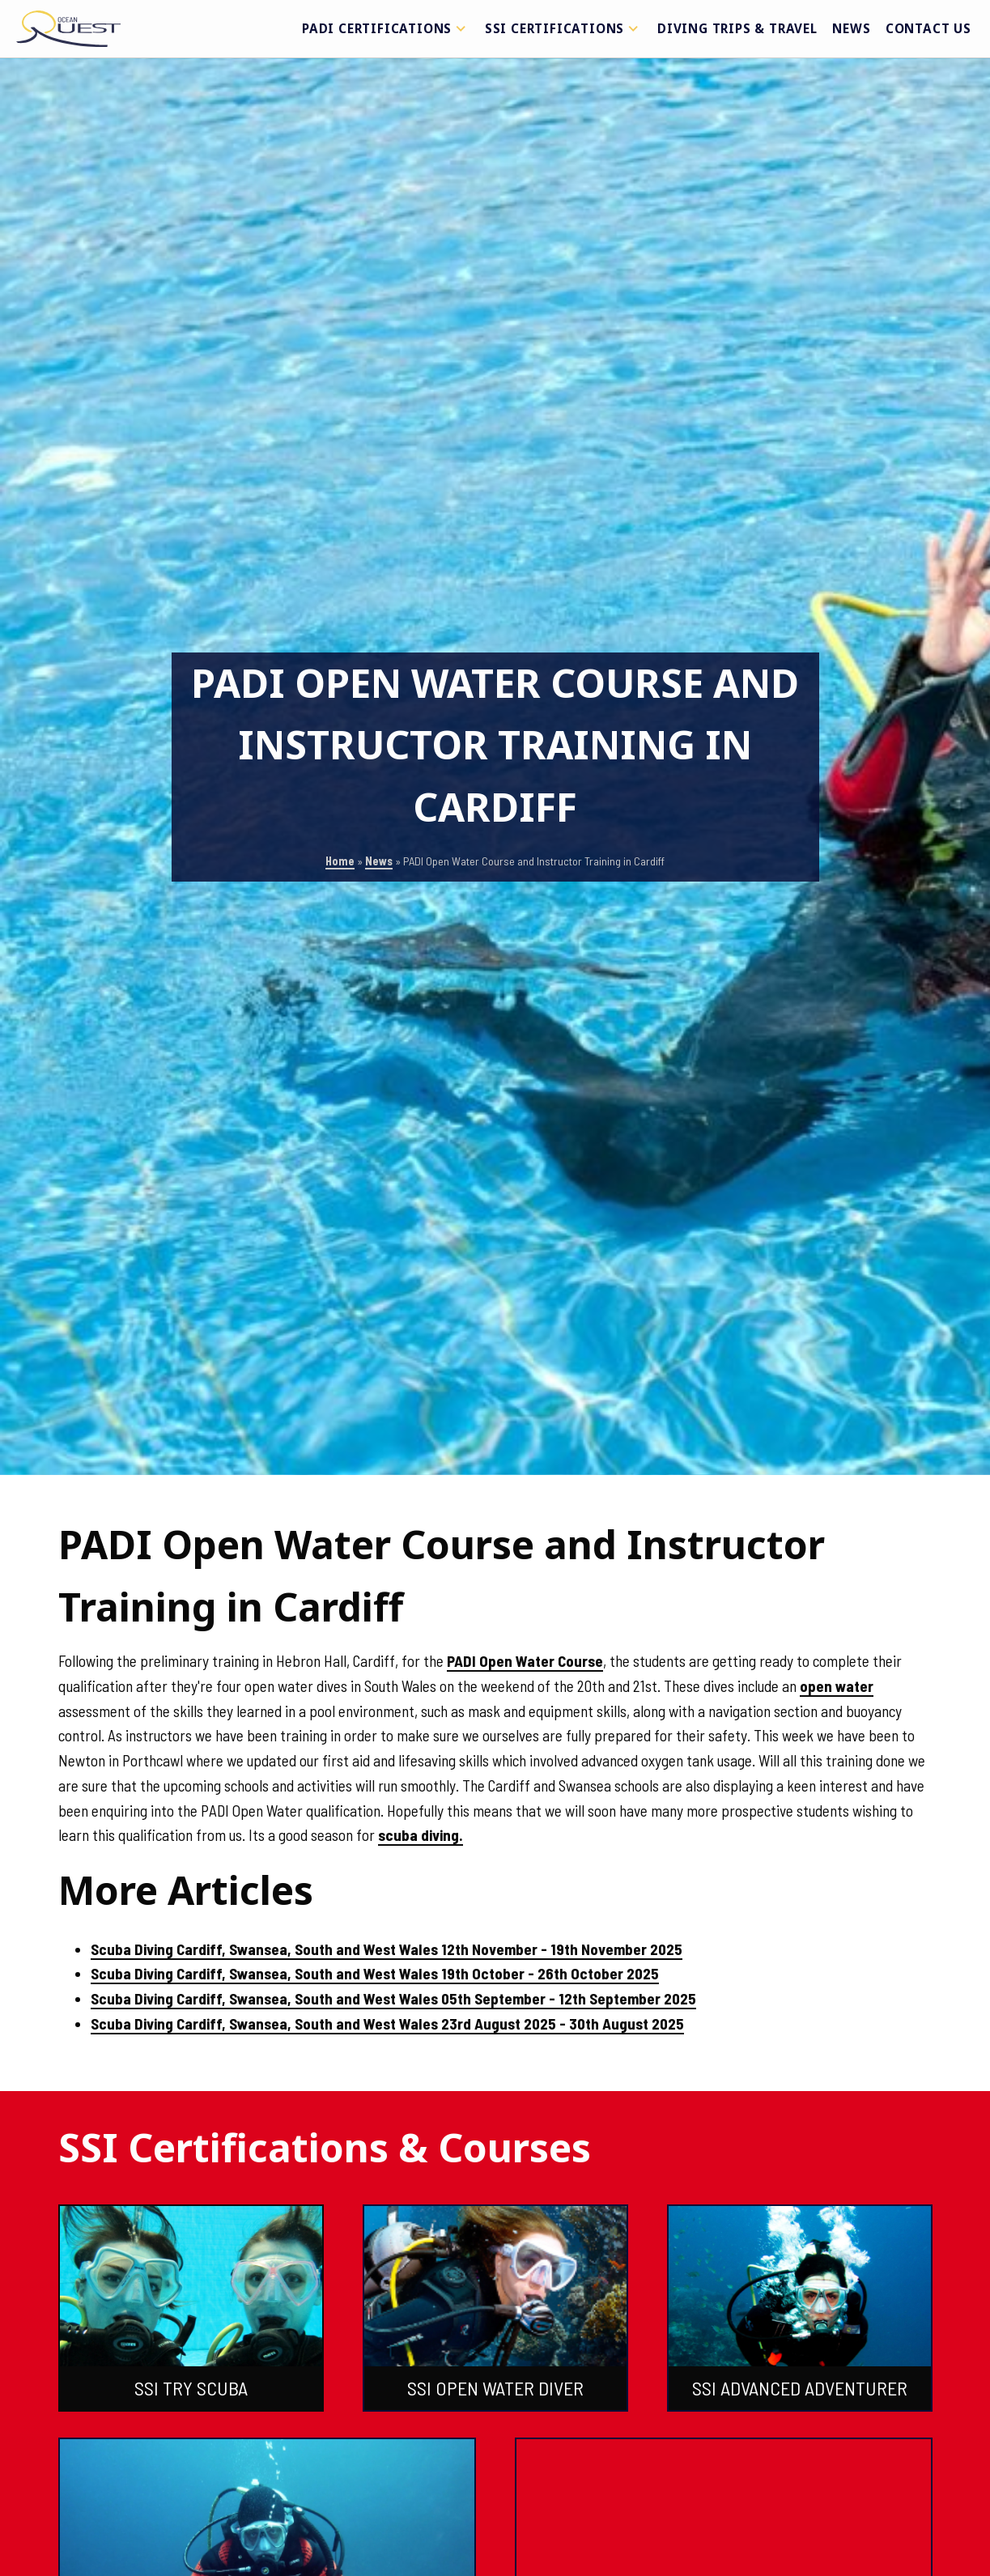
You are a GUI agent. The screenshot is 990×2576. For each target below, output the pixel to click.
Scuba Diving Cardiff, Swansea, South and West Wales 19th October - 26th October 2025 (375, 1973)
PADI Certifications (386, 28)
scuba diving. (420, 1835)
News (851, 28)
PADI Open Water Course (525, 1660)
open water (836, 1686)
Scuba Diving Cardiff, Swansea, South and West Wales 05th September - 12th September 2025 (393, 1998)
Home (340, 861)
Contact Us (928, 28)
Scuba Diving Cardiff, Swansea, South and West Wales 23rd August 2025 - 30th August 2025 (387, 2023)
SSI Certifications (564, 28)
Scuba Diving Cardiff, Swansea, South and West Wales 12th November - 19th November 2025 (386, 1949)
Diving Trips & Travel (737, 28)
